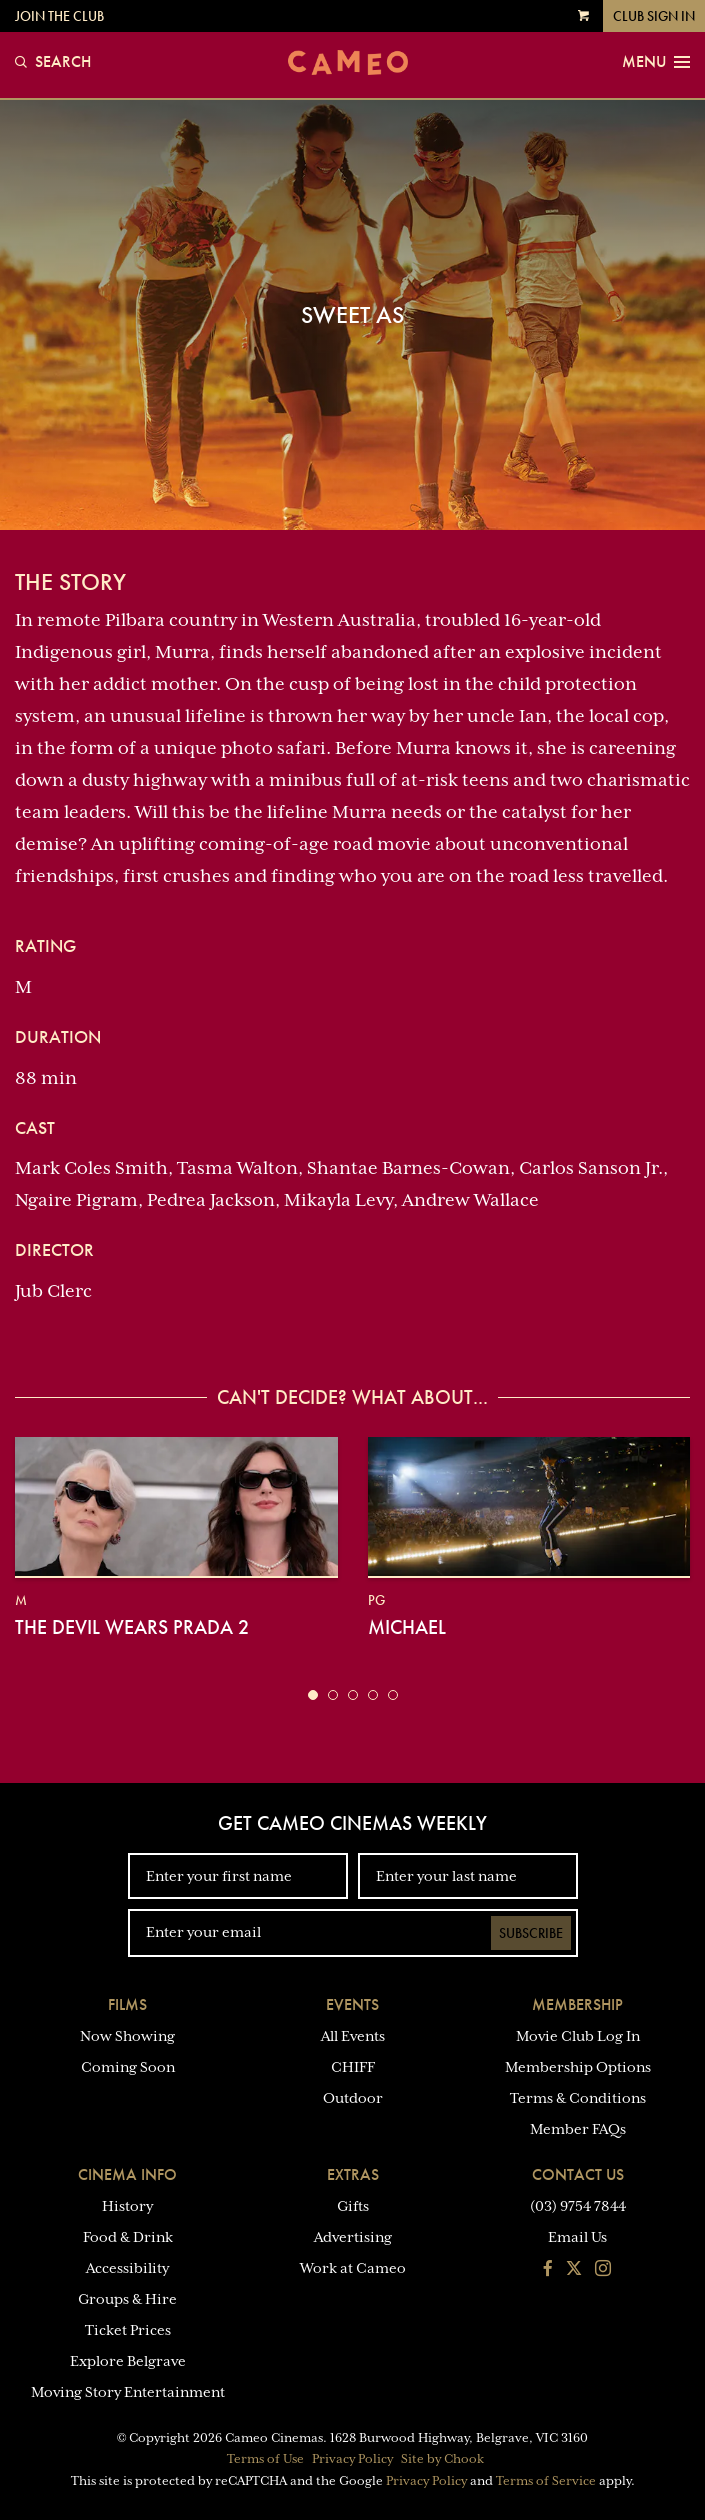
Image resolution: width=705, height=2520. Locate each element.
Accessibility (127, 2268)
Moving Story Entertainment (128, 2392)
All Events (353, 2036)
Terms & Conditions (578, 2098)
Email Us (577, 2237)
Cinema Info (127, 2174)
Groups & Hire (127, 2299)
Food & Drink (128, 2237)
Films (127, 2004)
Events (352, 2004)
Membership (577, 2004)
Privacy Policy (352, 2459)
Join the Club (59, 16)
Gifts (353, 2206)
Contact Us (578, 2174)
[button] (313, 1695)
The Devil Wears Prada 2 (132, 1627)
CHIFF (353, 2067)
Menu (656, 62)
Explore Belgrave (128, 2361)
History (127, 2206)
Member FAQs (578, 2129)
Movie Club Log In (578, 2036)
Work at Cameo (353, 2268)
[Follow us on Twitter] (574, 2270)
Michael (407, 1627)
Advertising (353, 2237)
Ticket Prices (128, 2330)
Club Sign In (654, 16)
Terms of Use (265, 2459)
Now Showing (127, 2036)
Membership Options (578, 2067)
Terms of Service (546, 2481)
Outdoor (353, 2098)
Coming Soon (128, 2067)
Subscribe (531, 1933)
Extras (353, 2174)
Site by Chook (442, 2459)
